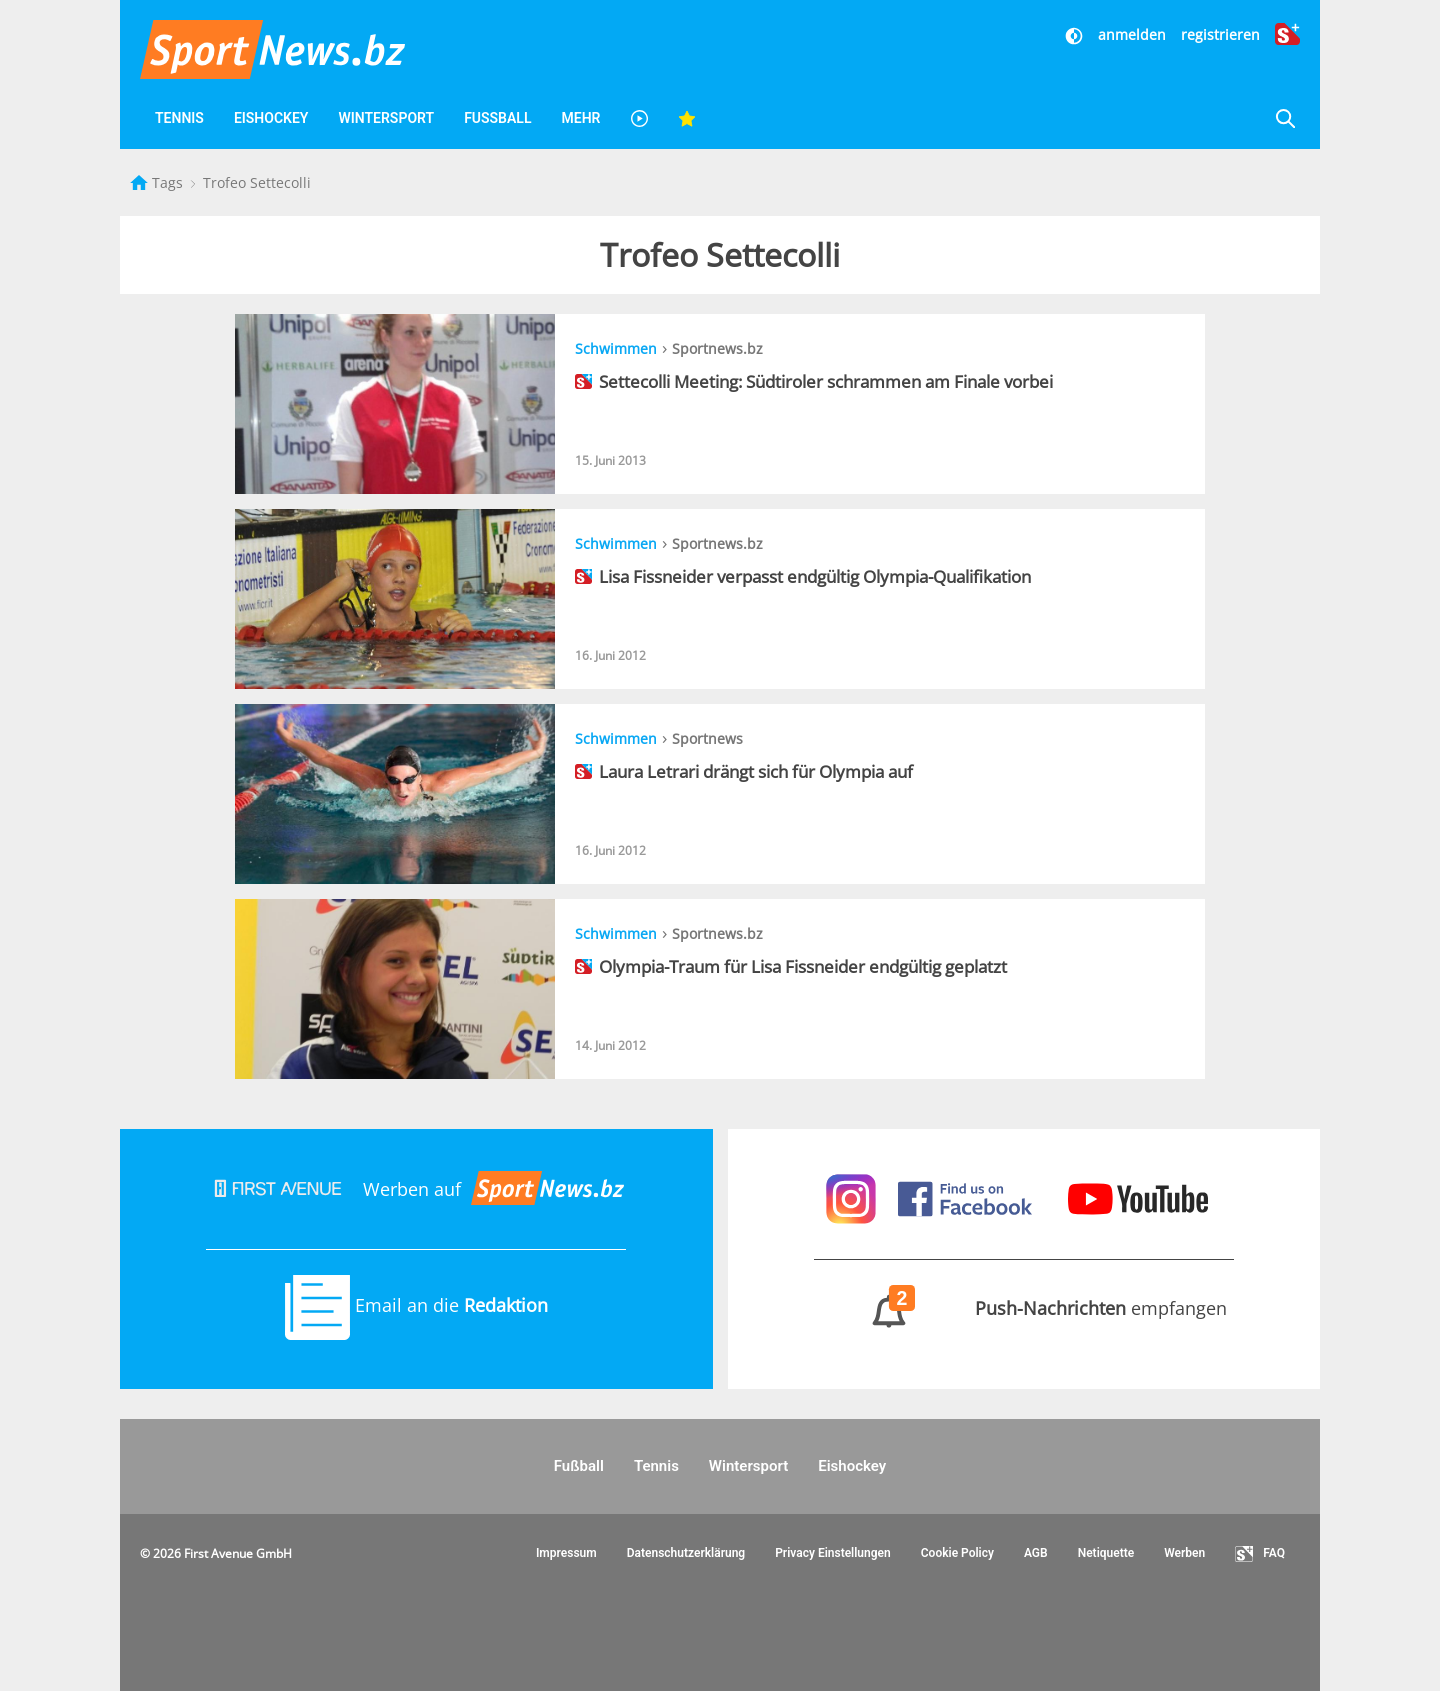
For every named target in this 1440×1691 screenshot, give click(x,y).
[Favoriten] (687, 118)
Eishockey (271, 118)
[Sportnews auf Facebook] (967, 1197)
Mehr (580, 118)
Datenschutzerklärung (686, 1553)
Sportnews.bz (717, 348)
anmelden (1132, 34)
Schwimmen (616, 348)
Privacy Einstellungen (833, 1553)
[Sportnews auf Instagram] (853, 1197)
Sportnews (707, 738)
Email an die (416, 1305)
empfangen (1023, 1308)
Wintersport (386, 118)
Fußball (497, 118)
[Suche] (1285, 118)
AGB (1036, 1553)
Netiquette (1106, 1553)
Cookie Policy (957, 1553)
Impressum (566, 1553)
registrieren (1220, 34)
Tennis (179, 118)
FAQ (1260, 1554)
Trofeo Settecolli (257, 182)
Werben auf (416, 1189)
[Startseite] (141, 182)
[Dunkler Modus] (1076, 34)
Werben (1184, 1553)
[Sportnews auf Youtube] (1138, 1197)
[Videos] (639, 118)
